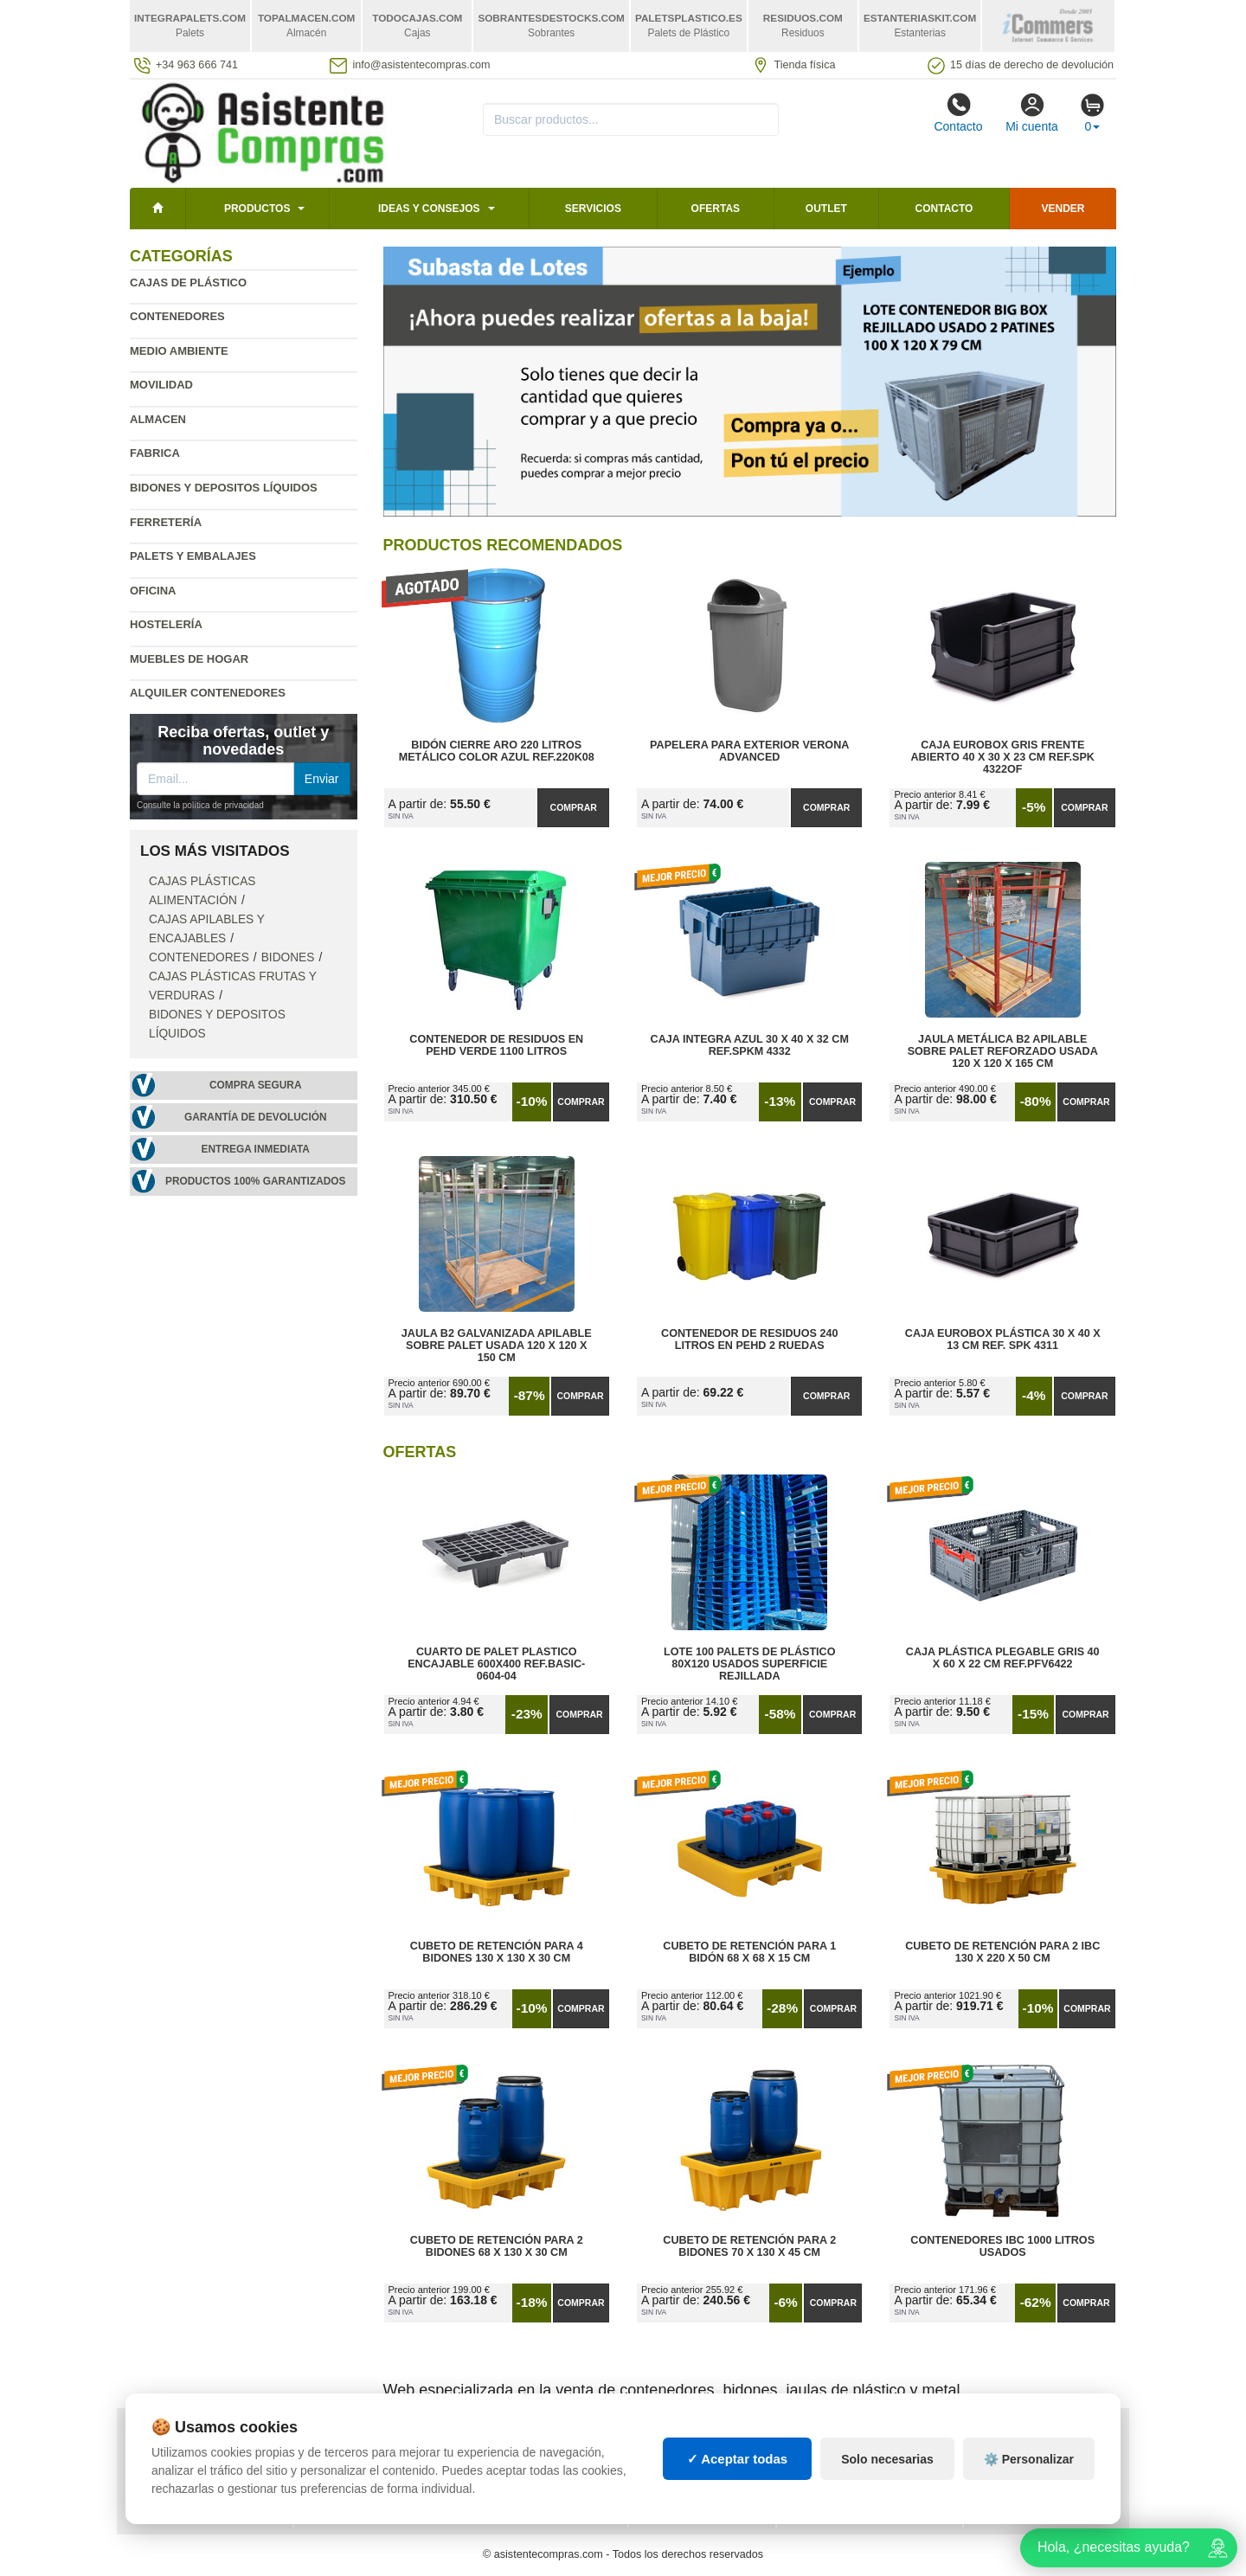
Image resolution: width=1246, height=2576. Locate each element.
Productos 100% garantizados (255, 1181)
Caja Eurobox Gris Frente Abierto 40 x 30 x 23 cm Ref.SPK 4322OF (1002, 757)
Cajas (659, 2437)
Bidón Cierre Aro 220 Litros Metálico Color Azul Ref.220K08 (496, 751)
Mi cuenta (1031, 112)
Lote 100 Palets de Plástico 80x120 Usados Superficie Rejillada (750, 1664)
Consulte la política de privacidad (200, 805)
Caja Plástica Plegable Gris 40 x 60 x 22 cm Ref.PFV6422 (1003, 1658)
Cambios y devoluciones (208, 2472)
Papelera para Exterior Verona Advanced (749, 751)
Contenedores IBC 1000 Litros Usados (1002, 2246)
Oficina (153, 590)
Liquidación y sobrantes (862, 2472)
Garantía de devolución (255, 1117)
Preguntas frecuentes (375, 2455)
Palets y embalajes (193, 555)
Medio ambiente (179, 350)
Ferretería (166, 522)
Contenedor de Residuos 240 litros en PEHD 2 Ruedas (749, 1339)
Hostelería (166, 624)
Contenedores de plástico (869, 2455)
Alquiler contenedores (208, 692)
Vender (1063, 208)
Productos (257, 208)
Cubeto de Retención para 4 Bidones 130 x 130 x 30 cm (496, 1952)
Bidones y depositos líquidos (224, 487)
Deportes (1005, 2437)
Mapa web (335, 2437)
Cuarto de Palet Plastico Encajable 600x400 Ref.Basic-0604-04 (496, 1664)
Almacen (158, 419)
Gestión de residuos (702, 2489)
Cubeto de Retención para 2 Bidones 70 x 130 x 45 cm (749, 2246)
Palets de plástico (1033, 2472)
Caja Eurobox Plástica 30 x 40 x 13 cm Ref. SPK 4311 (1003, 1339)
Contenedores (177, 316)
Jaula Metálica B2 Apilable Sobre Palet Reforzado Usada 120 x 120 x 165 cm (1003, 1051)
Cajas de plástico (188, 282)
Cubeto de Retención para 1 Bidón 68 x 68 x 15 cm (749, 1952)
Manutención (680, 2472)
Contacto (958, 112)
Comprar (573, 807)
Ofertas (715, 208)
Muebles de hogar (189, 658)
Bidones (288, 957)
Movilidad (161, 384)
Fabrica (155, 452)
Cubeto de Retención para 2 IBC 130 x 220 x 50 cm (1002, 1952)
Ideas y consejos (429, 208)
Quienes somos (180, 2507)
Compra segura (255, 1085)
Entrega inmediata (256, 1149)
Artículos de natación (1043, 2455)
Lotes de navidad (840, 2489)
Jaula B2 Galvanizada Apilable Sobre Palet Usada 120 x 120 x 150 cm (496, 1345)
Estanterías (678, 2455)
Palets (810, 2437)
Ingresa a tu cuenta (366, 2472)
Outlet (826, 208)
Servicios (593, 208)
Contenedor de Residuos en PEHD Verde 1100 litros (496, 1045)
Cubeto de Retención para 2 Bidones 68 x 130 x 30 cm (496, 2246)
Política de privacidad (202, 2437)
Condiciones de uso (194, 2455)
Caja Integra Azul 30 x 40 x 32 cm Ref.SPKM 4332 (750, 1045)
